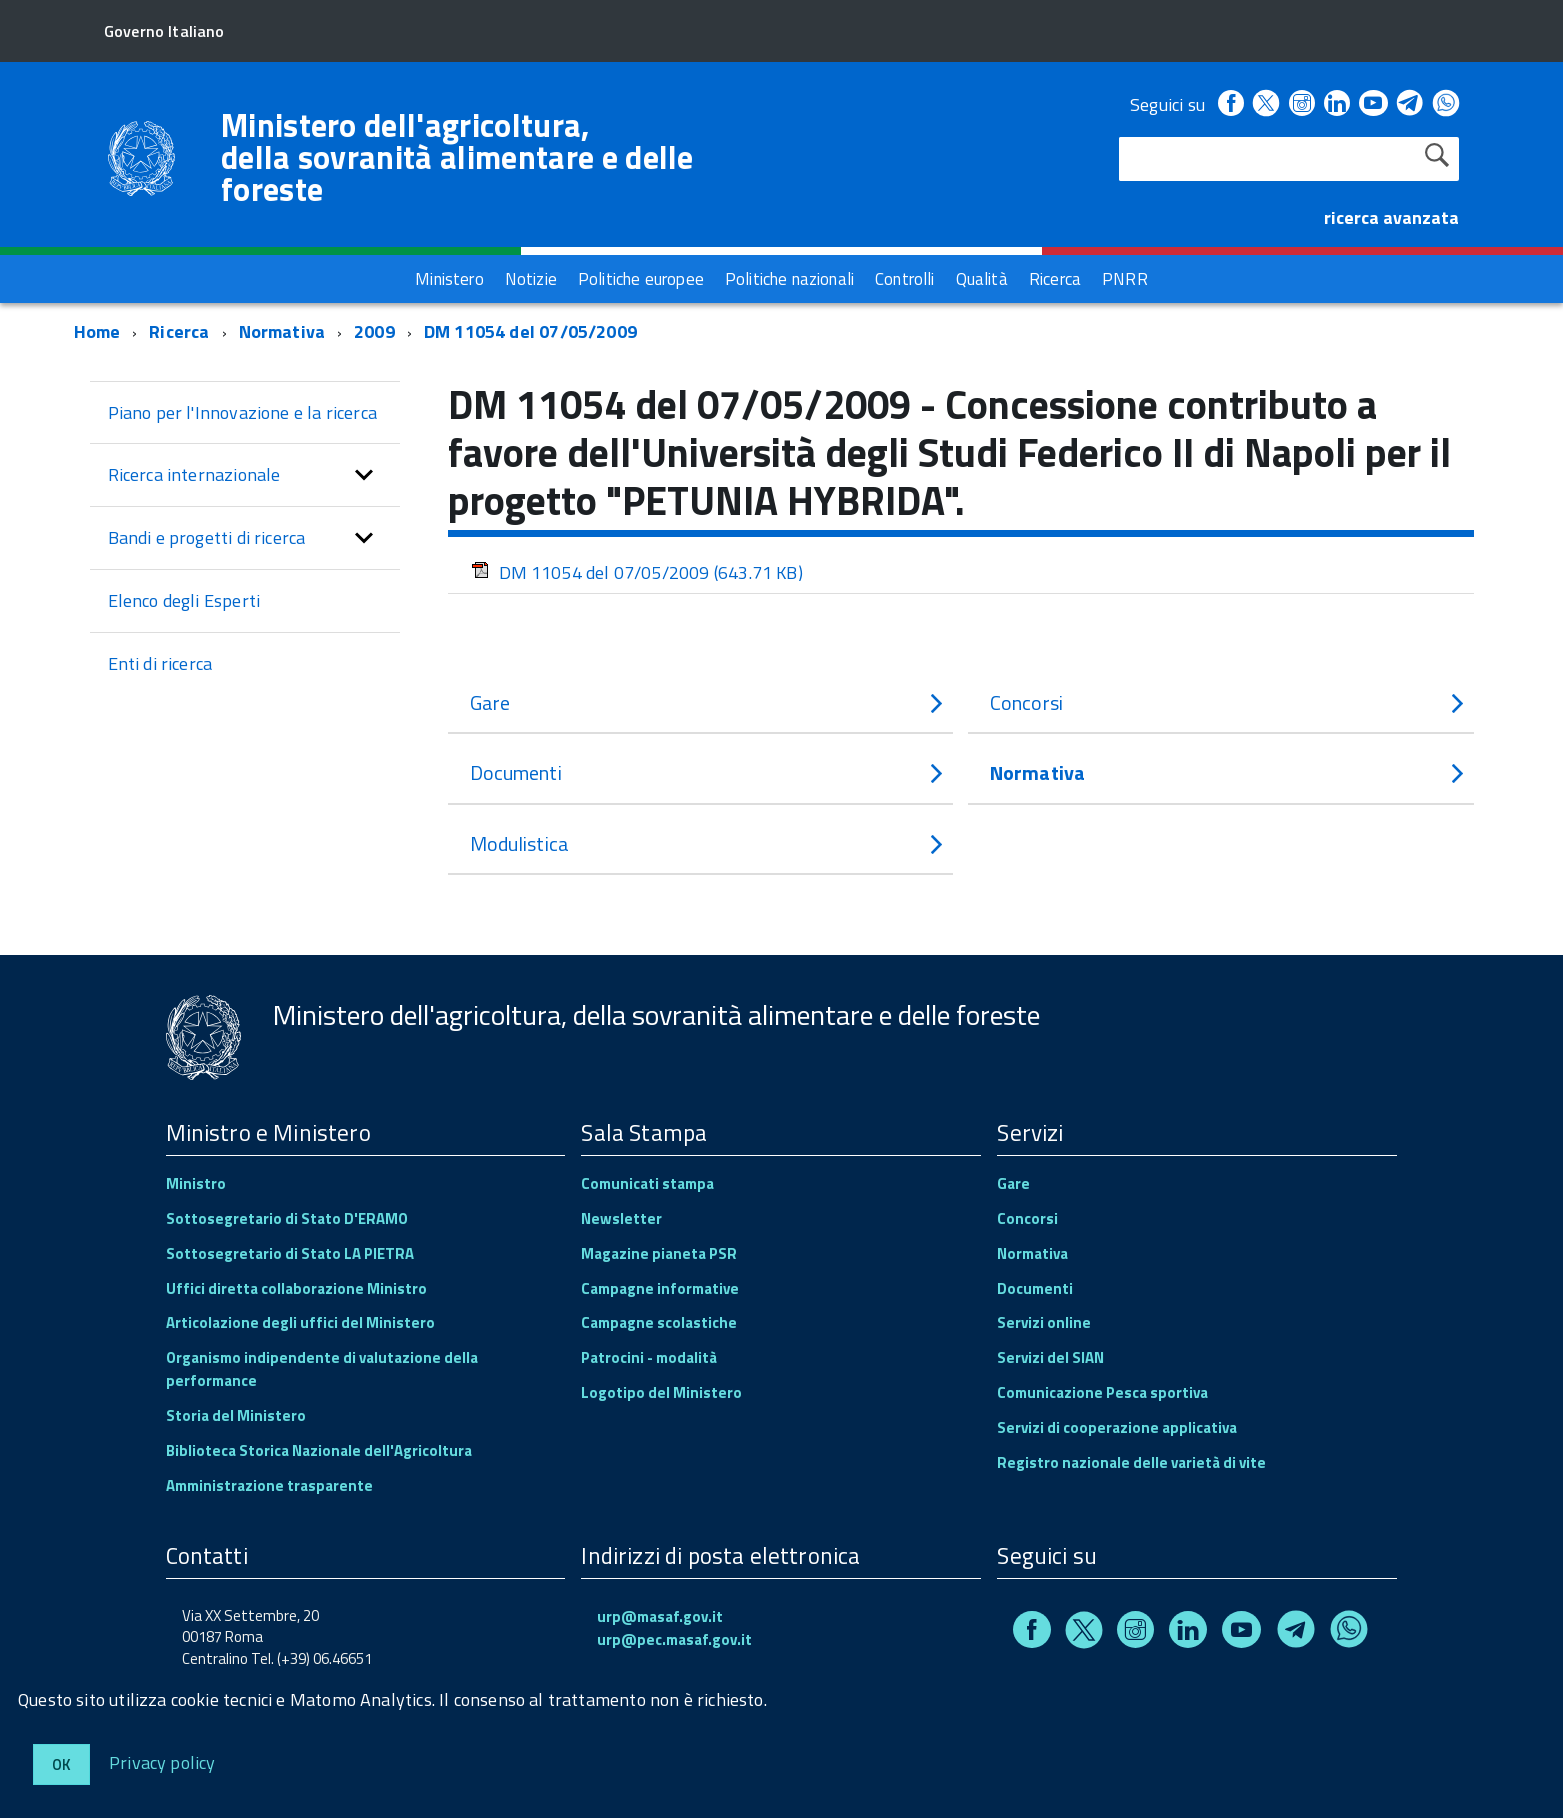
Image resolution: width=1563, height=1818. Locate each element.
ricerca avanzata (1391, 217)
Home (97, 331)
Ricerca (179, 331)
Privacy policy (162, 1761)
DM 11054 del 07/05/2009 (530, 331)
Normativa (282, 331)
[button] (364, 475)
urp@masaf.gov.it (660, 1616)
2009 (374, 331)
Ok (61, 1764)
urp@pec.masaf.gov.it (674, 1639)
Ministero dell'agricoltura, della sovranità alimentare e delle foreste (457, 157)
